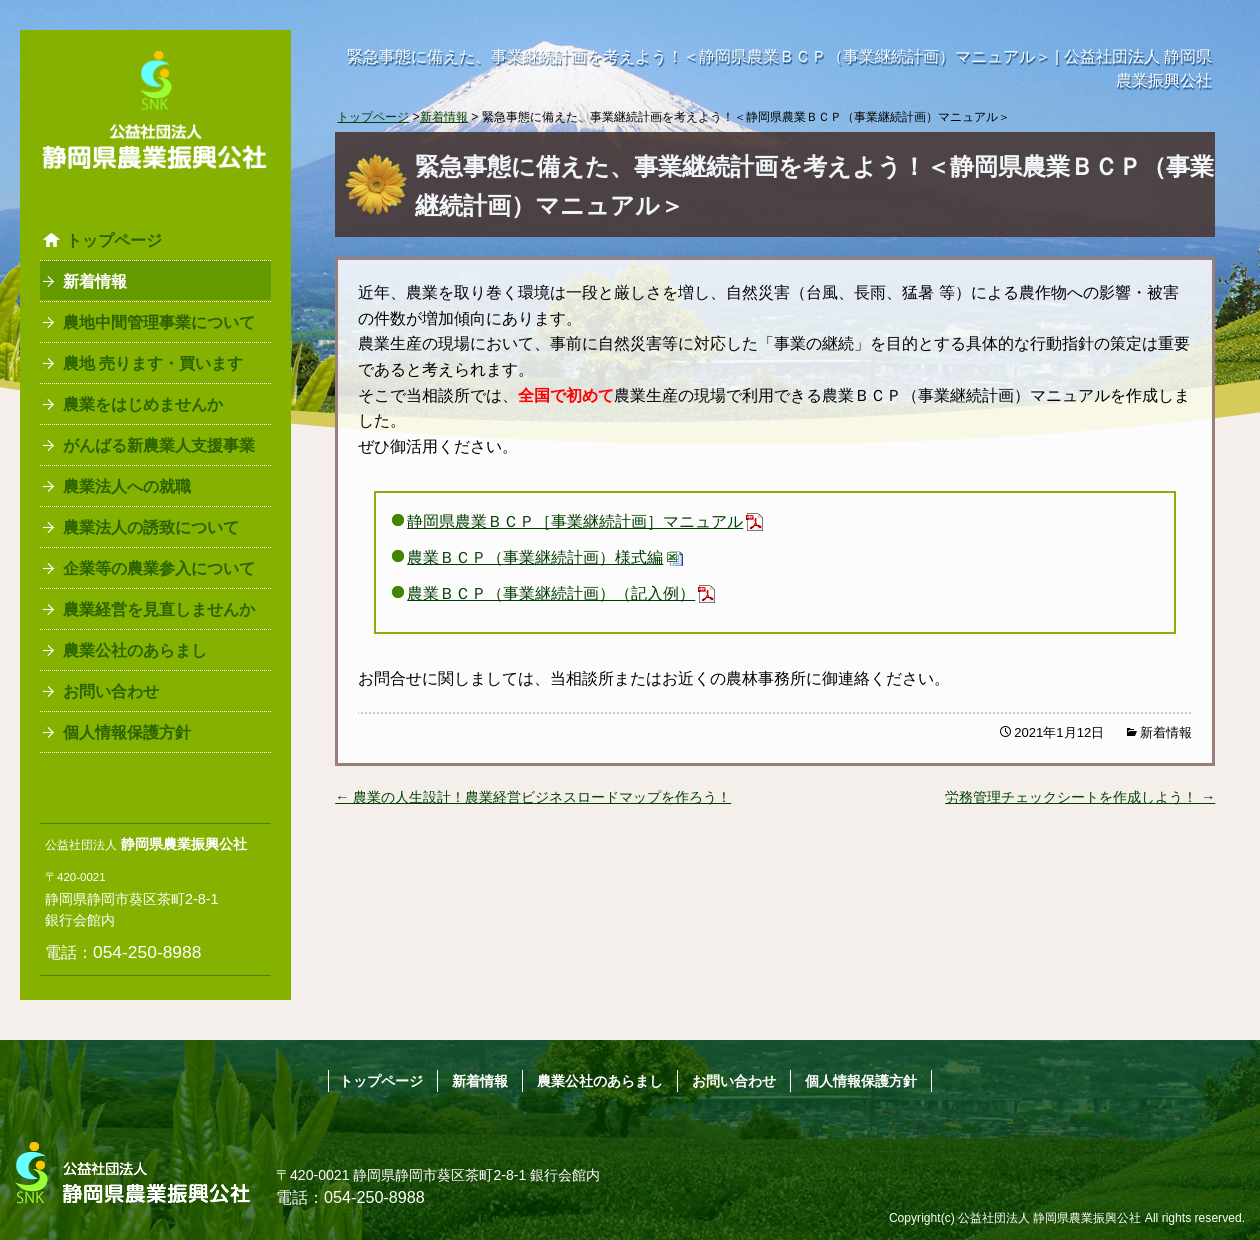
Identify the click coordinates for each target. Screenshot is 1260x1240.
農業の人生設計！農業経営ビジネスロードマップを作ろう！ (533, 797)
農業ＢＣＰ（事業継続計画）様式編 (535, 557)
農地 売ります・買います (153, 363)
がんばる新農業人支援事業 (159, 445)
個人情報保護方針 (127, 732)
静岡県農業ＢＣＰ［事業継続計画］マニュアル (575, 521)
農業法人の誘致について (151, 527)
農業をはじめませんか (143, 404)
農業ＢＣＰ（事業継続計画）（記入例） (551, 593)
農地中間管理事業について (159, 322)
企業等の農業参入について (159, 568)
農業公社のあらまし (135, 650)
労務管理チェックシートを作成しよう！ (1080, 797)
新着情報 (95, 281)
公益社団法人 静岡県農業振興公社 (1049, 1218)
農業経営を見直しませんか (159, 609)
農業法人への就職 (127, 486)
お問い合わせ (111, 691)
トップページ (114, 240)
